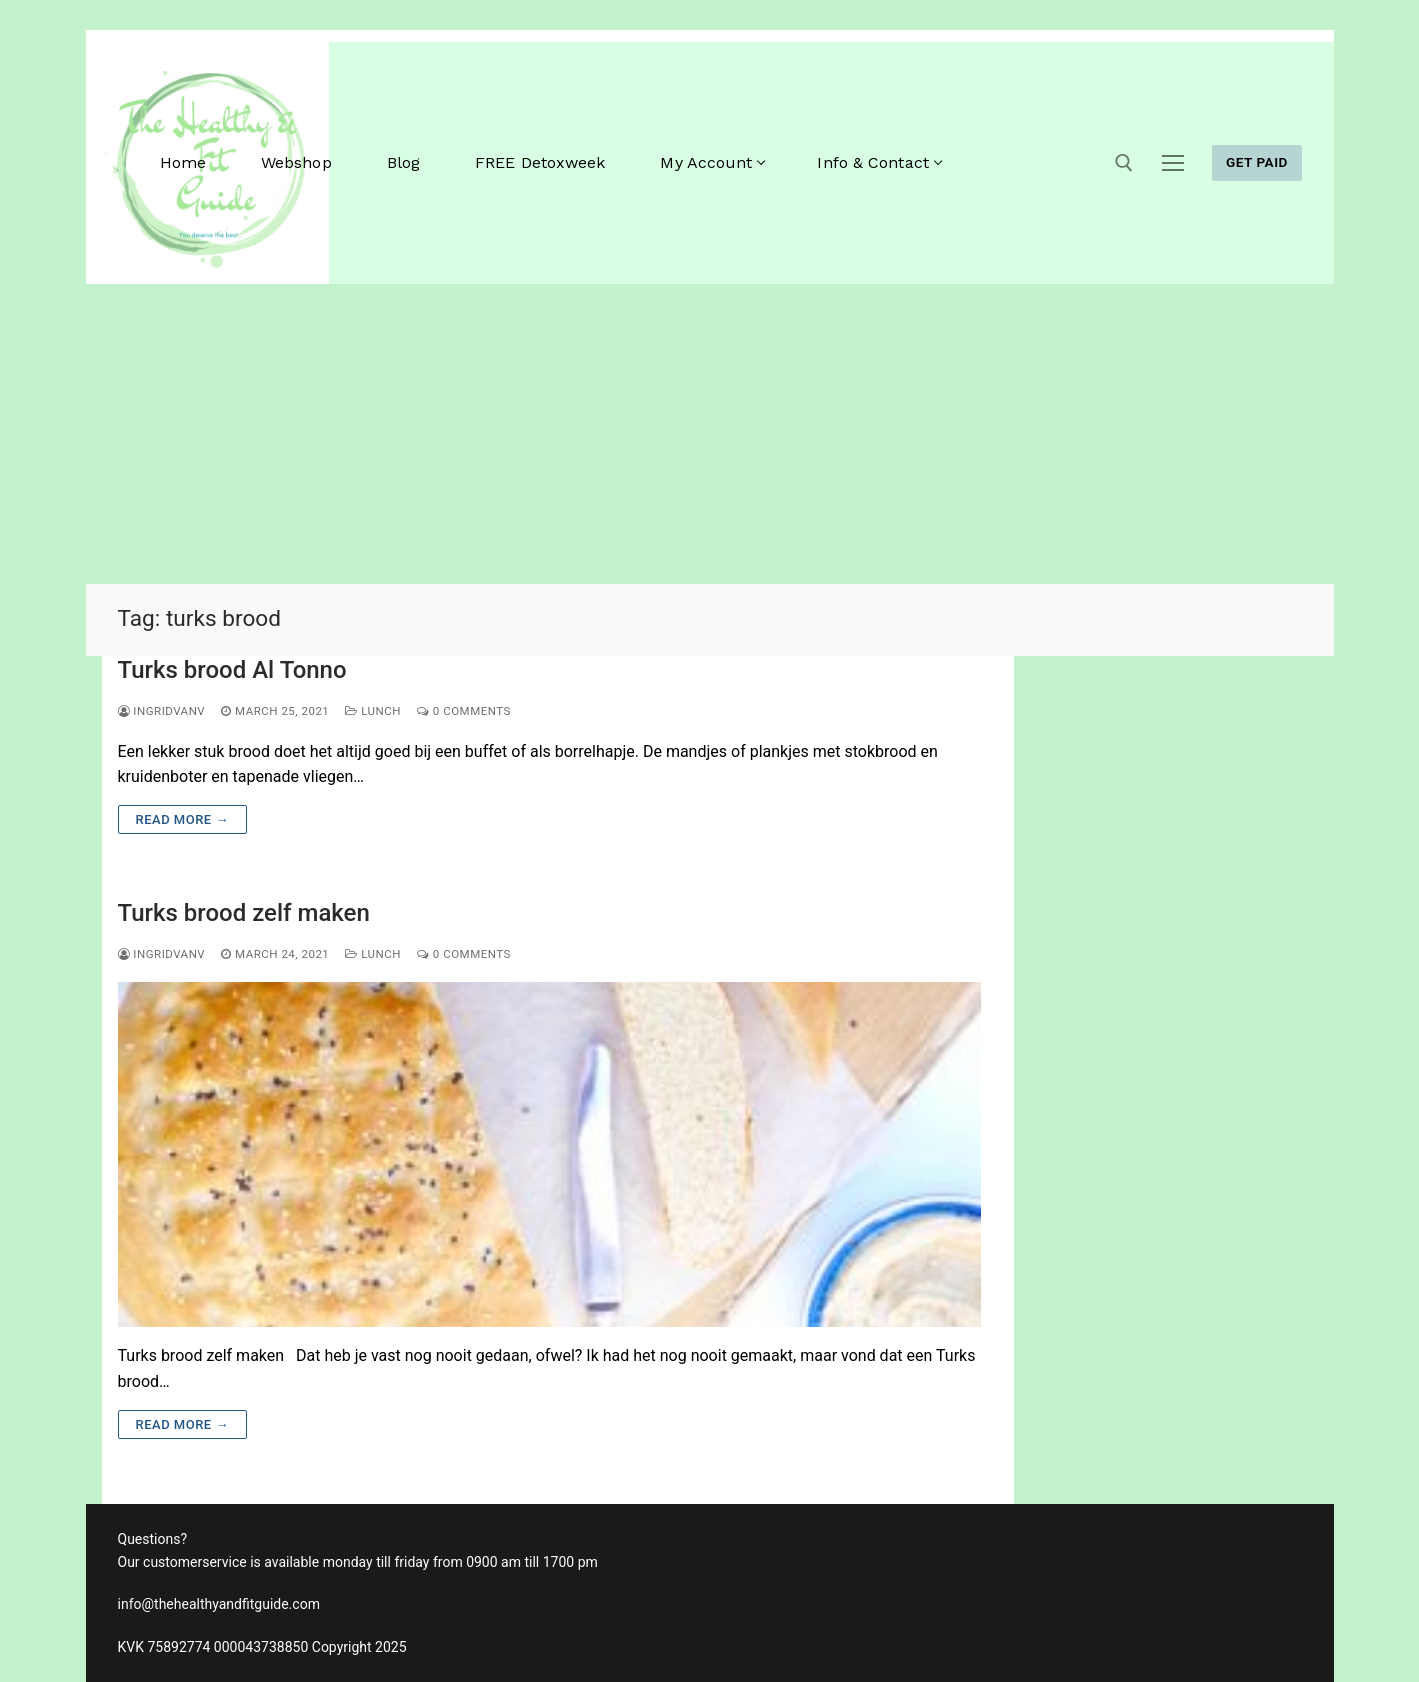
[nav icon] (1173, 163)
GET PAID (1257, 162)
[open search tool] (1124, 163)
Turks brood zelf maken (244, 913)
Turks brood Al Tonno (232, 670)
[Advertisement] (710, 434)
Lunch (373, 711)
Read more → (182, 819)
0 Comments (464, 711)
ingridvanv (162, 711)
